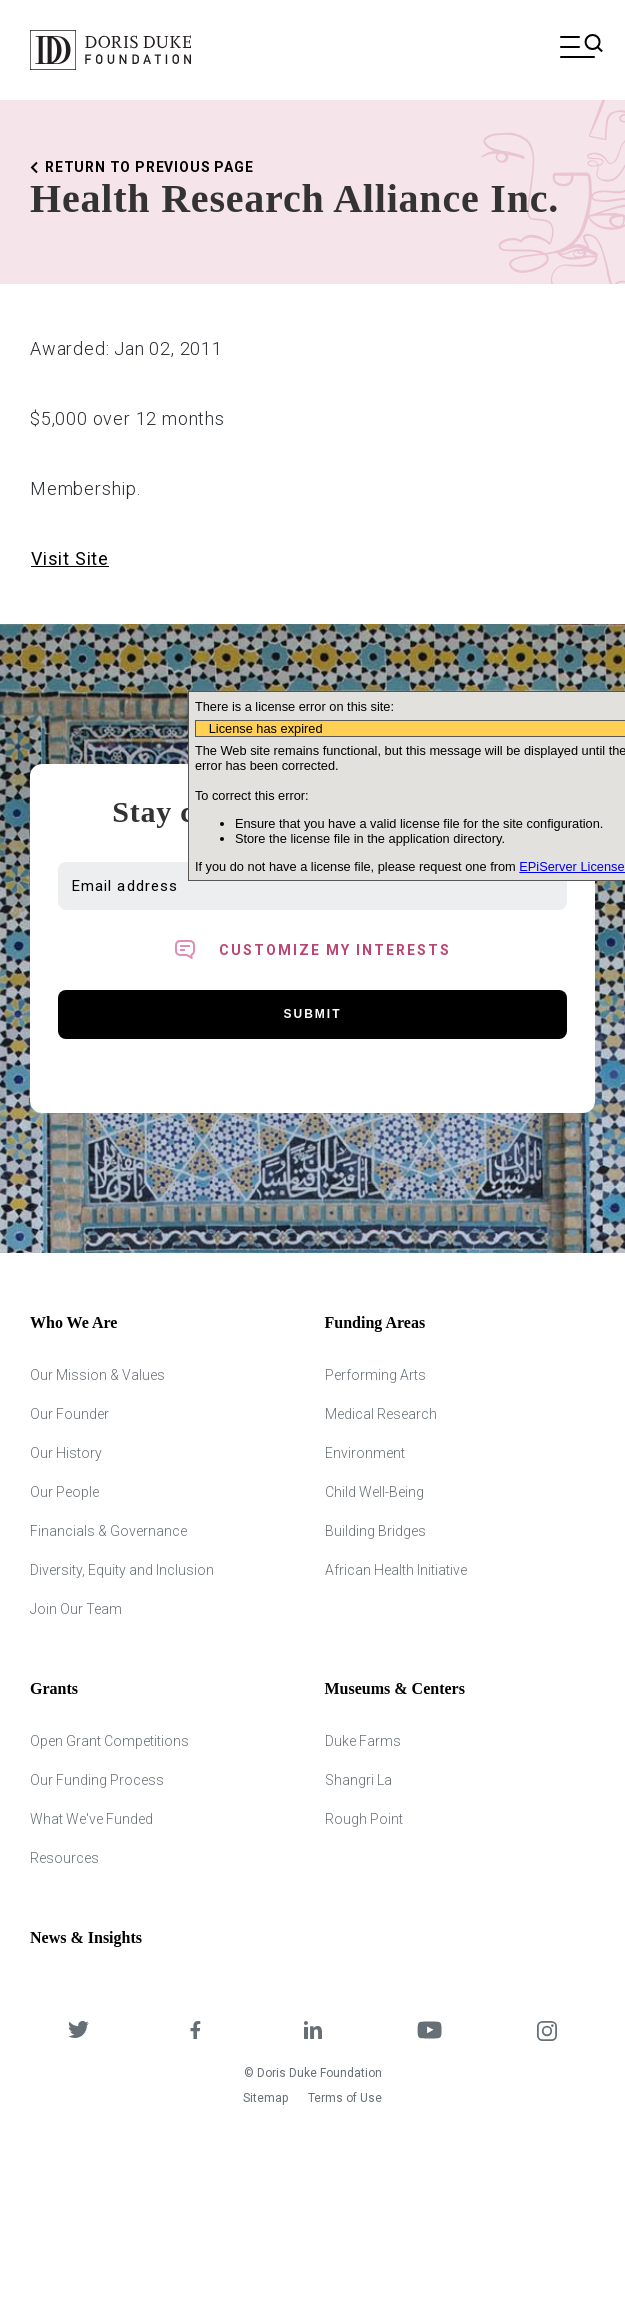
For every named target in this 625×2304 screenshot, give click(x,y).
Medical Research (381, 1414)
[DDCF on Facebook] (195, 2031)
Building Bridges (375, 1531)
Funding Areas (375, 1322)
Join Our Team (76, 1609)
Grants (54, 1688)
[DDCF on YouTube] (429, 2031)
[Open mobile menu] (577, 49)
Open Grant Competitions (109, 1741)
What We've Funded (91, 1819)
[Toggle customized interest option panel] (312, 950)
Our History (66, 1453)
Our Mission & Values (97, 1375)
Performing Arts (375, 1375)
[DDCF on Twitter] (78, 2031)
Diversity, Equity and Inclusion (122, 1570)
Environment (365, 1453)
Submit (313, 1014)
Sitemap (265, 2098)
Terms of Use (345, 2098)
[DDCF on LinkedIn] (312, 2031)
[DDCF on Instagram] (546, 2031)
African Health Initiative (396, 1570)
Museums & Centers (395, 1688)
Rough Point (364, 1819)
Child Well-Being (374, 1492)
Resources (64, 1858)
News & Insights (86, 1937)
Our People (64, 1492)
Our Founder (69, 1414)
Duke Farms (363, 1741)
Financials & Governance (108, 1531)
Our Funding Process (97, 1780)
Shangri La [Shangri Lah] (358, 1780)
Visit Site (70, 558)
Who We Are (73, 1322)
